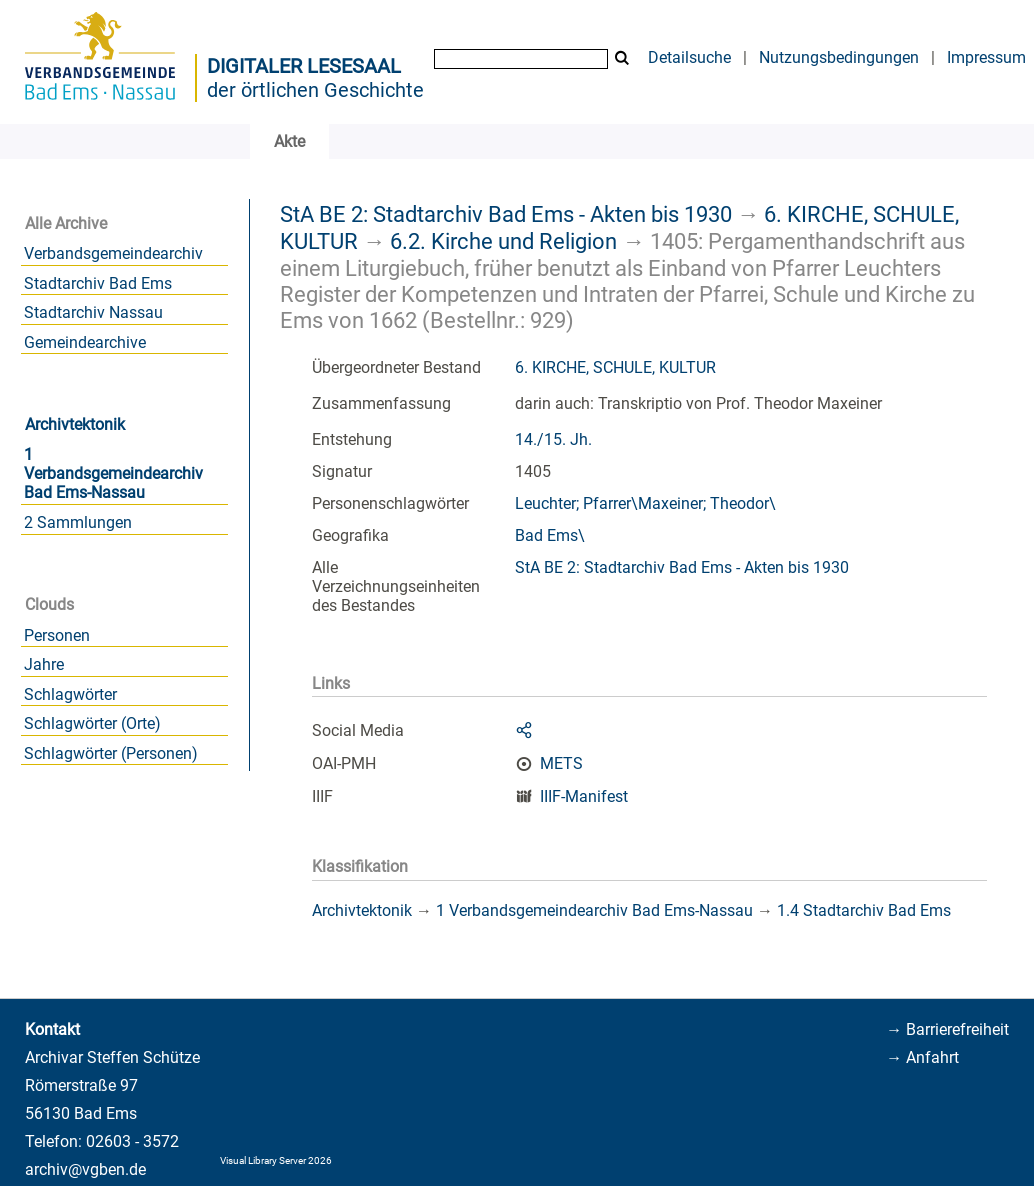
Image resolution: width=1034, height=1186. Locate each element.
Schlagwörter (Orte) (92, 723)
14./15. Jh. (553, 439)
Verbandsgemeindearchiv (113, 253)
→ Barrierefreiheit (947, 1029)
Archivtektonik (75, 424)
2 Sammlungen (78, 522)
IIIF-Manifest (584, 796)
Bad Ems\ (550, 535)
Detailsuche (689, 57)
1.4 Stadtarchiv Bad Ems (864, 910)
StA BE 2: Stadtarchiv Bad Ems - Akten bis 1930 (506, 214)
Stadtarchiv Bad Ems (98, 283)
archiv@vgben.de (85, 1169)
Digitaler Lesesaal (304, 66)
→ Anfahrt (922, 1057)
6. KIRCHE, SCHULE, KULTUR (615, 367)
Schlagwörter (70, 694)
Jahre (44, 664)
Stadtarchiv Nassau (93, 312)
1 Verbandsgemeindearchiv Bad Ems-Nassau (113, 473)
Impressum (986, 57)
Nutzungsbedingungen (839, 57)
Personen (57, 635)
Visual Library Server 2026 (276, 1160)
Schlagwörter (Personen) (111, 753)
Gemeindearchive (85, 342)
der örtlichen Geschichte (315, 90)
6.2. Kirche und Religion (503, 241)
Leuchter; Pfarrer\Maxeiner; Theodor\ (645, 503)
